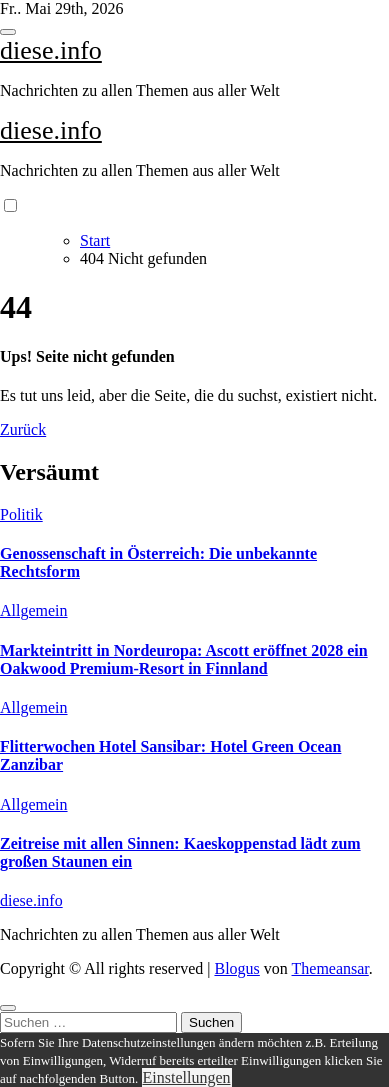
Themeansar (330, 968)
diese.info (51, 50)
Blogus (236, 968)
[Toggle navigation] (8, 32)
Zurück (23, 429)
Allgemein (34, 610)
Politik (21, 514)
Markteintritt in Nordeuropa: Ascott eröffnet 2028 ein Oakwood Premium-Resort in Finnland (184, 659)
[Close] (8, 1008)
